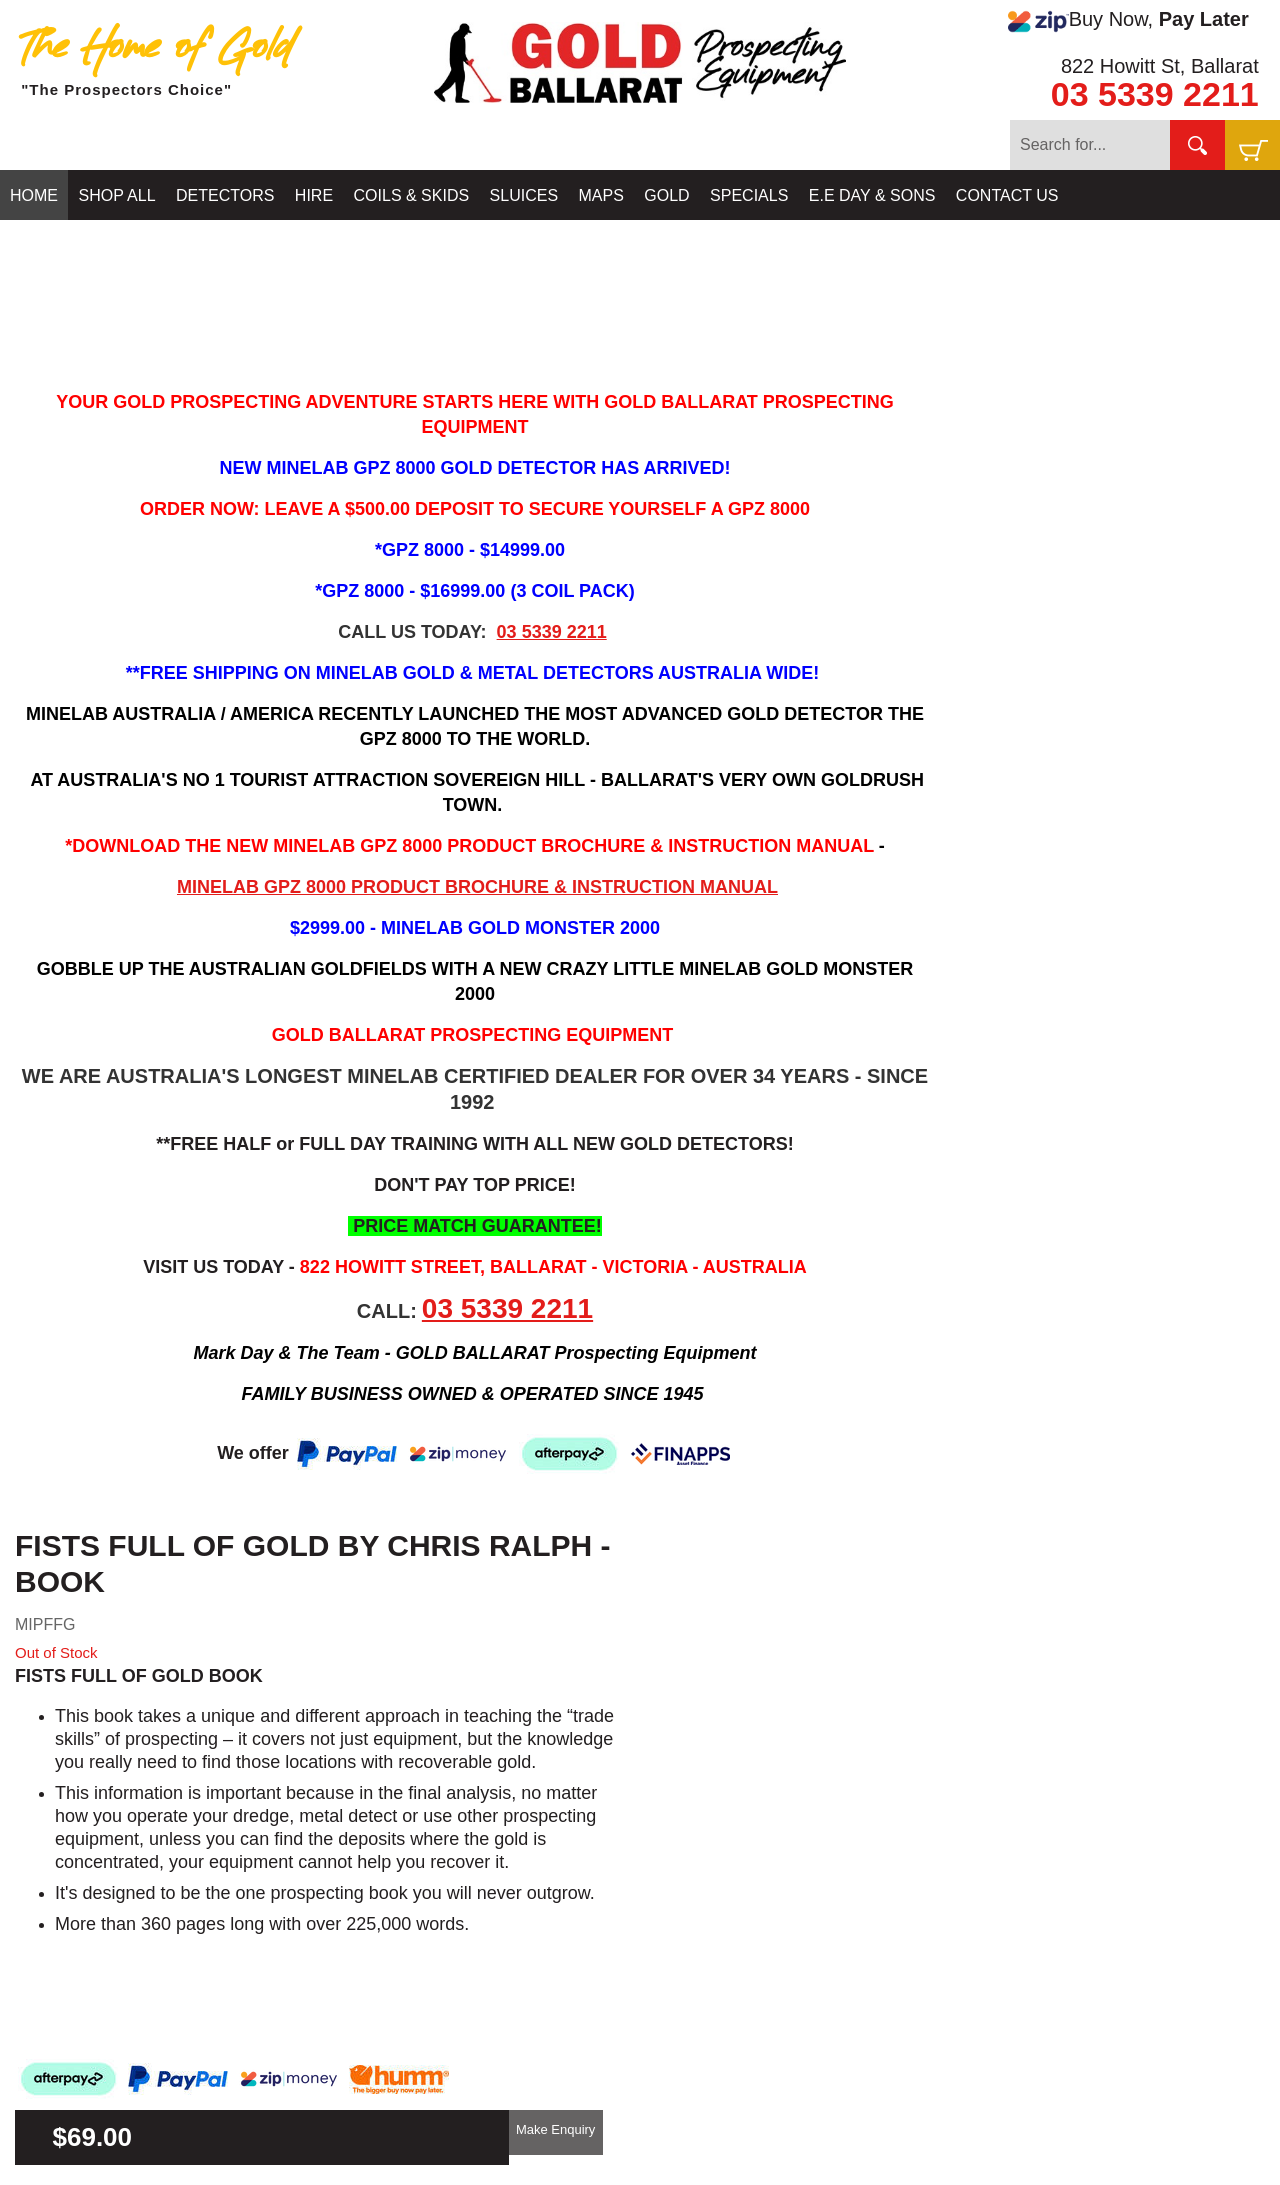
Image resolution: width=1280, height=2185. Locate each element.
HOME (34, 195)
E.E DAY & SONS (872, 195)
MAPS (601, 195)
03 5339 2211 (1155, 94)
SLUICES (524, 195)
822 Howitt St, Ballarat (1160, 66)
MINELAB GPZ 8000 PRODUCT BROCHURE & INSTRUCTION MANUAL (477, 887)
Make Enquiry (555, 2129)
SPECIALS (749, 195)
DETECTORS (225, 195)
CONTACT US (1007, 195)
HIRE (314, 195)
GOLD (666, 195)
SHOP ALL (116, 195)
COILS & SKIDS (412, 195)
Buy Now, (1128, 20)
